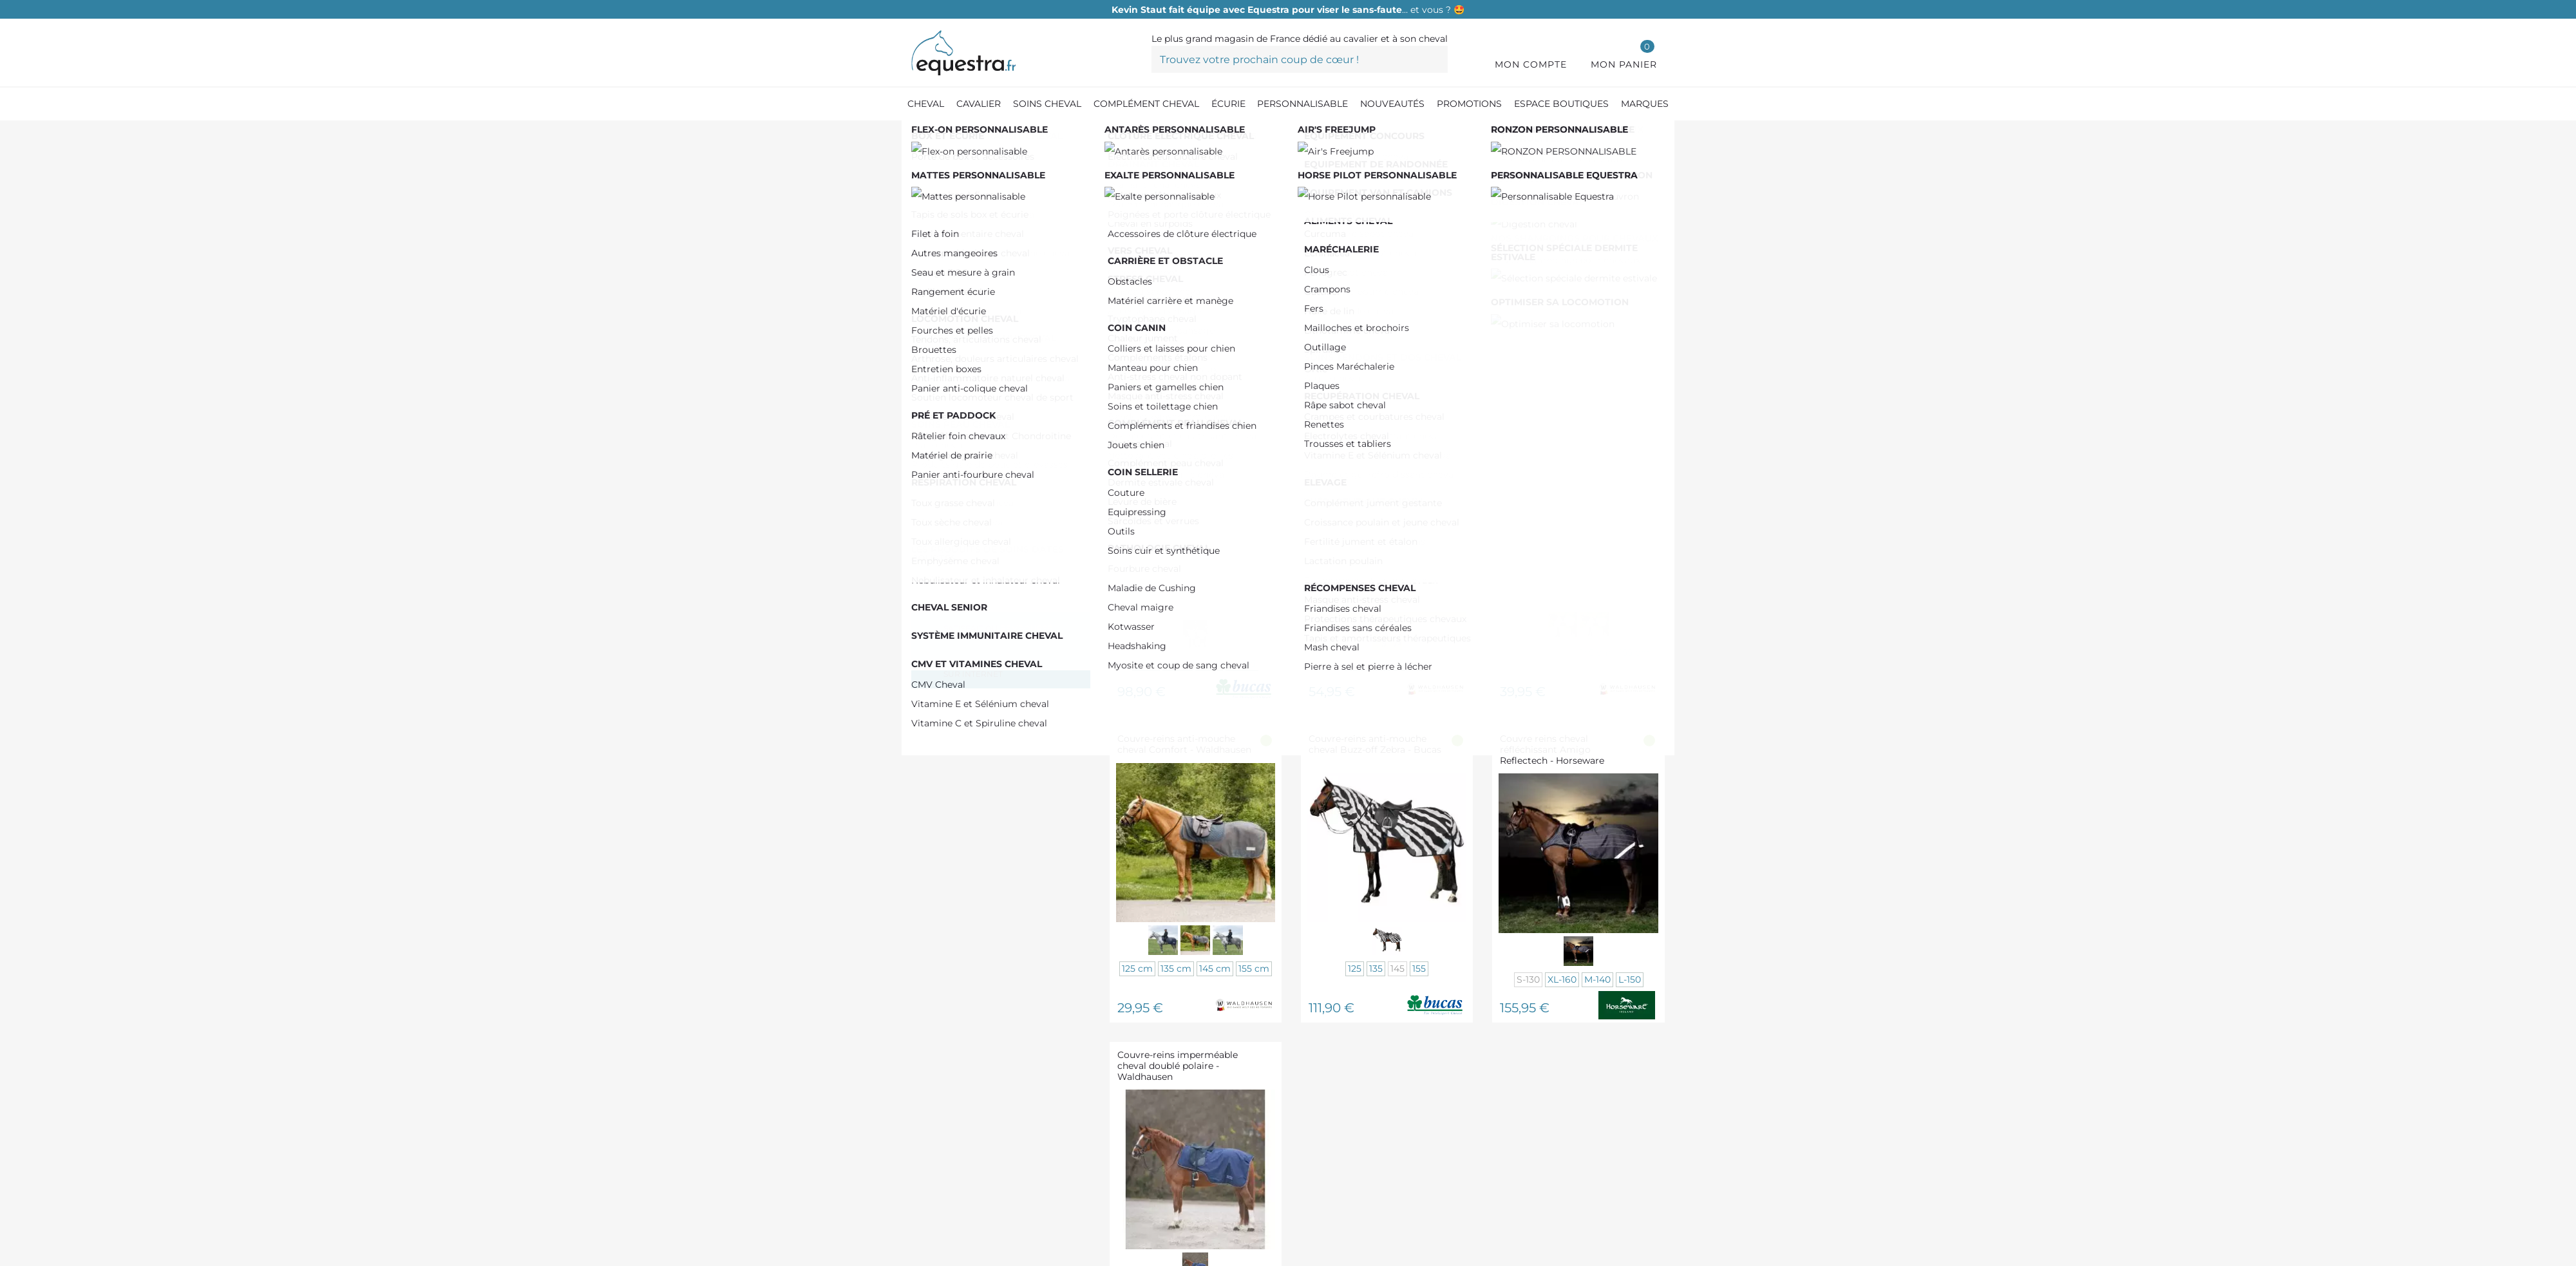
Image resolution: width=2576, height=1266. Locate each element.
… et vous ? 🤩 (1288, 9)
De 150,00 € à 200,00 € (994, 305)
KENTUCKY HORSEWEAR (1000, 394)
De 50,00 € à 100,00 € (992, 265)
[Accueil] (917, 135)
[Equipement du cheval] (994, 134)
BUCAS (956, 470)
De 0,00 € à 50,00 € (988, 245)
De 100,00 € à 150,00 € (994, 285)
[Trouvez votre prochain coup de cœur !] (1299, 59)
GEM (949, 450)
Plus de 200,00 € (978, 326)
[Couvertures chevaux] (1109, 134)
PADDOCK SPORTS (984, 374)
